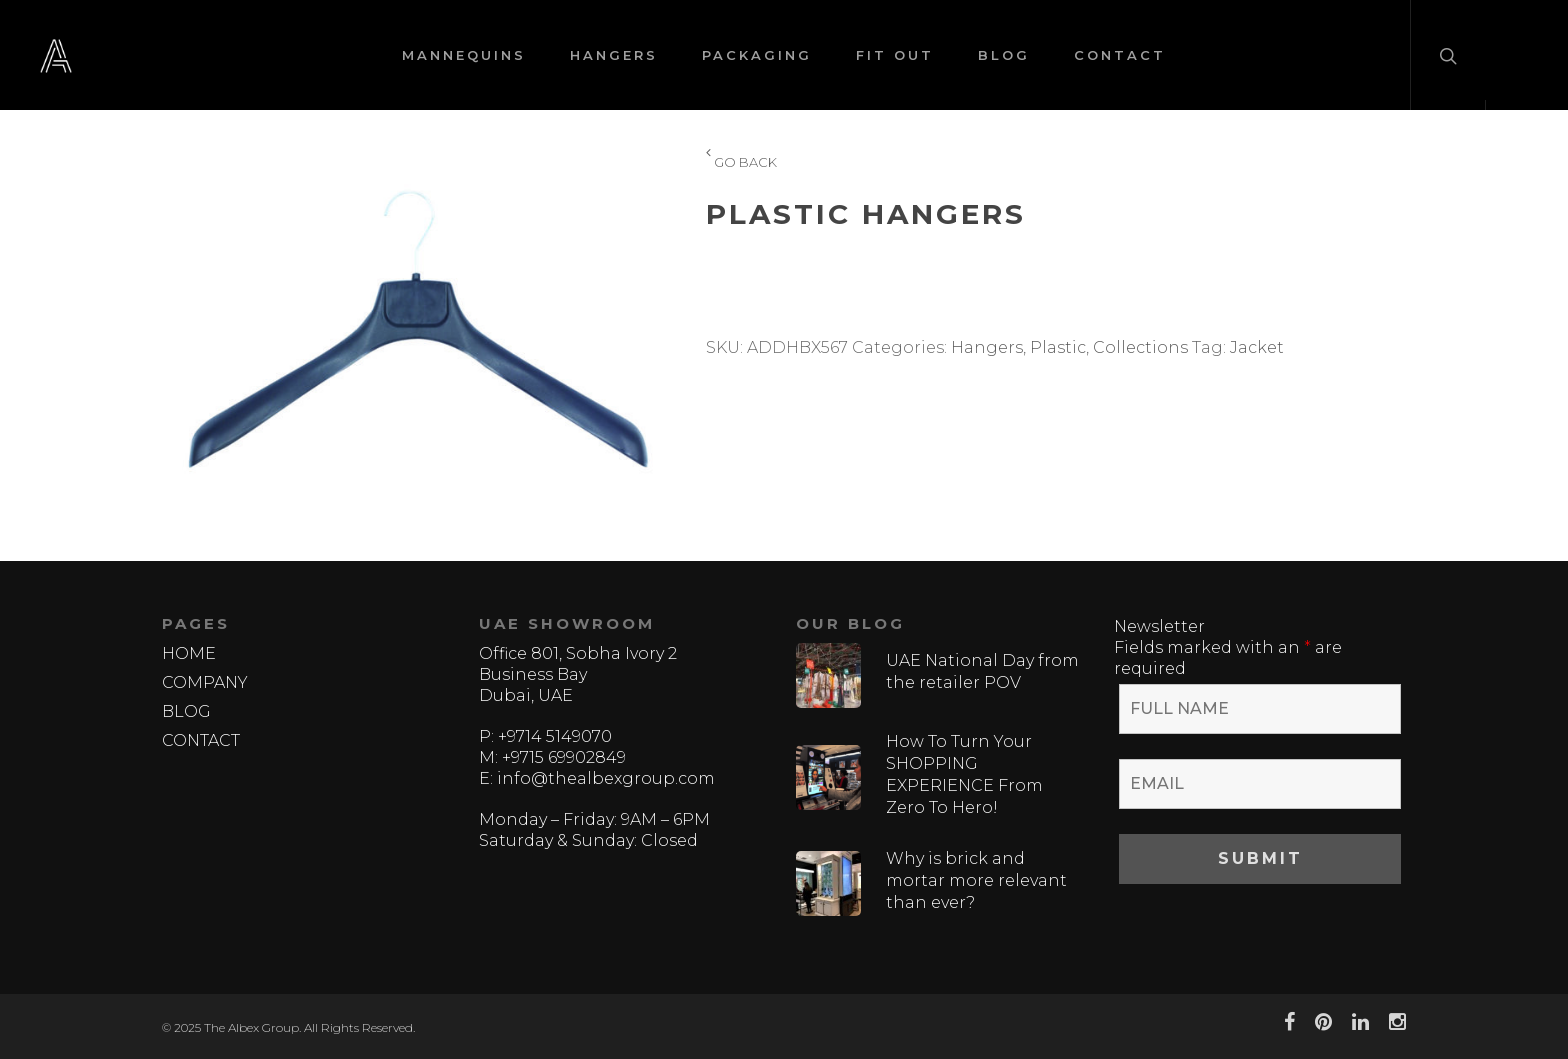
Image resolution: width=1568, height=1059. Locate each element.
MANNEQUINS (464, 55)
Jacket (1257, 347)
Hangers (987, 347)
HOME (189, 653)
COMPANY (205, 682)
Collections (1140, 347)
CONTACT (1120, 55)
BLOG (1004, 55)
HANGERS (614, 55)
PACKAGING (757, 55)
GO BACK (741, 163)
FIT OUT (895, 55)
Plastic (1058, 347)
